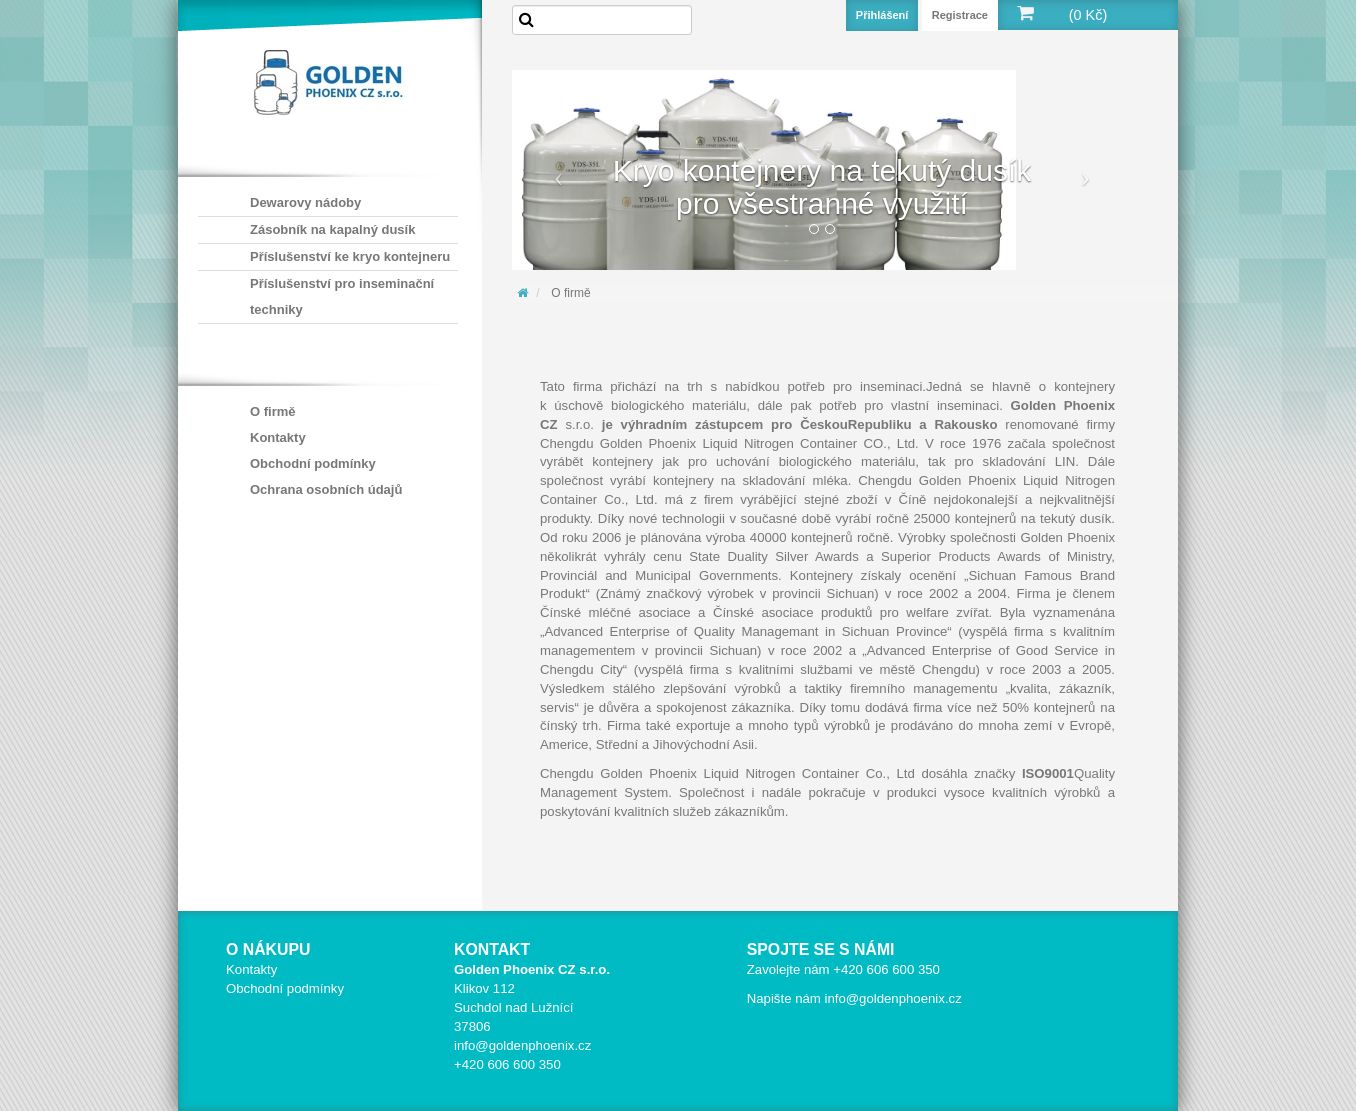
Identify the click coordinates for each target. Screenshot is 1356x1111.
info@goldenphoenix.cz (522, 1045)
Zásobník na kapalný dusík (332, 229)
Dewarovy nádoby (305, 202)
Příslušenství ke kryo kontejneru (350, 256)
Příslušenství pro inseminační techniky (342, 296)
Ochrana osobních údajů (326, 489)
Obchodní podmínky (313, 463)
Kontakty (278, 437)
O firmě (273, 411)
